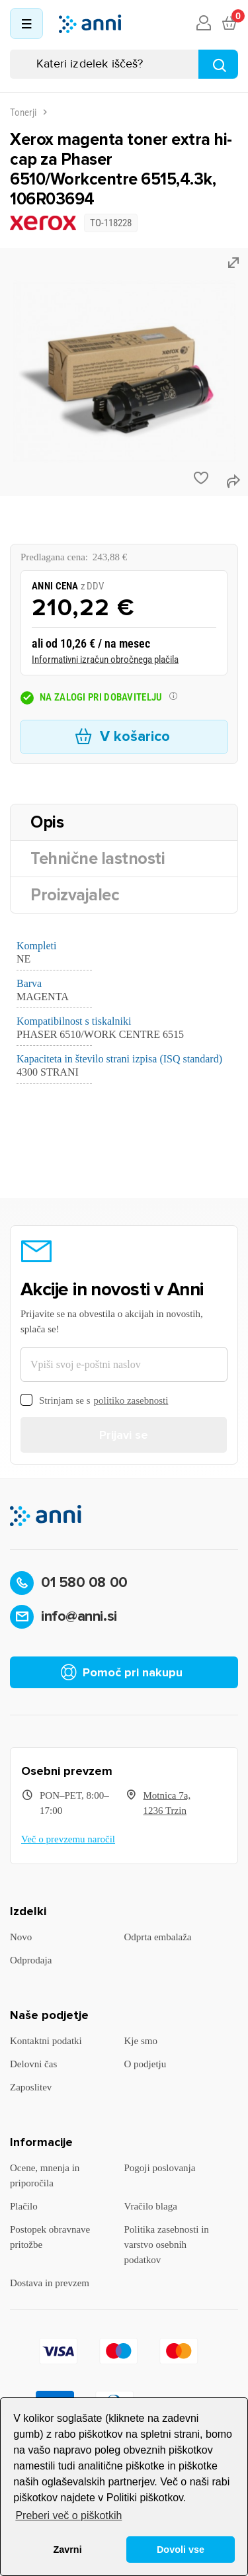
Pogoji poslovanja (160, 2168)
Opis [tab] (46, 822)
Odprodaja (31, 1960)
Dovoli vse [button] (180, 2549)
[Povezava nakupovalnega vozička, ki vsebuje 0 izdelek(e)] (229, 24)
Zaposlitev (31, 2087)
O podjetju (145, 2064)
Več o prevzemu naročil (68, 1839)
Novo (21, 1937)
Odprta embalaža (158, 1937)
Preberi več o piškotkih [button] (68, 2515)
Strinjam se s (94, 1401)
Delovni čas (33, 2064)
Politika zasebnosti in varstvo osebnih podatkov (166, 2244)
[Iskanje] (124, 64)
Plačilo (24, 2206)
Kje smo (140, 2041)
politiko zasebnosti (131, 1400)
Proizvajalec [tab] (74, 895)
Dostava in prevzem (49, 2283)
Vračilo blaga (150, 2206)
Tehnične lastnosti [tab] (97, 859)
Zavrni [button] (67, 2549)
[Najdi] (218, 64)
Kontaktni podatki (46, 2041)
